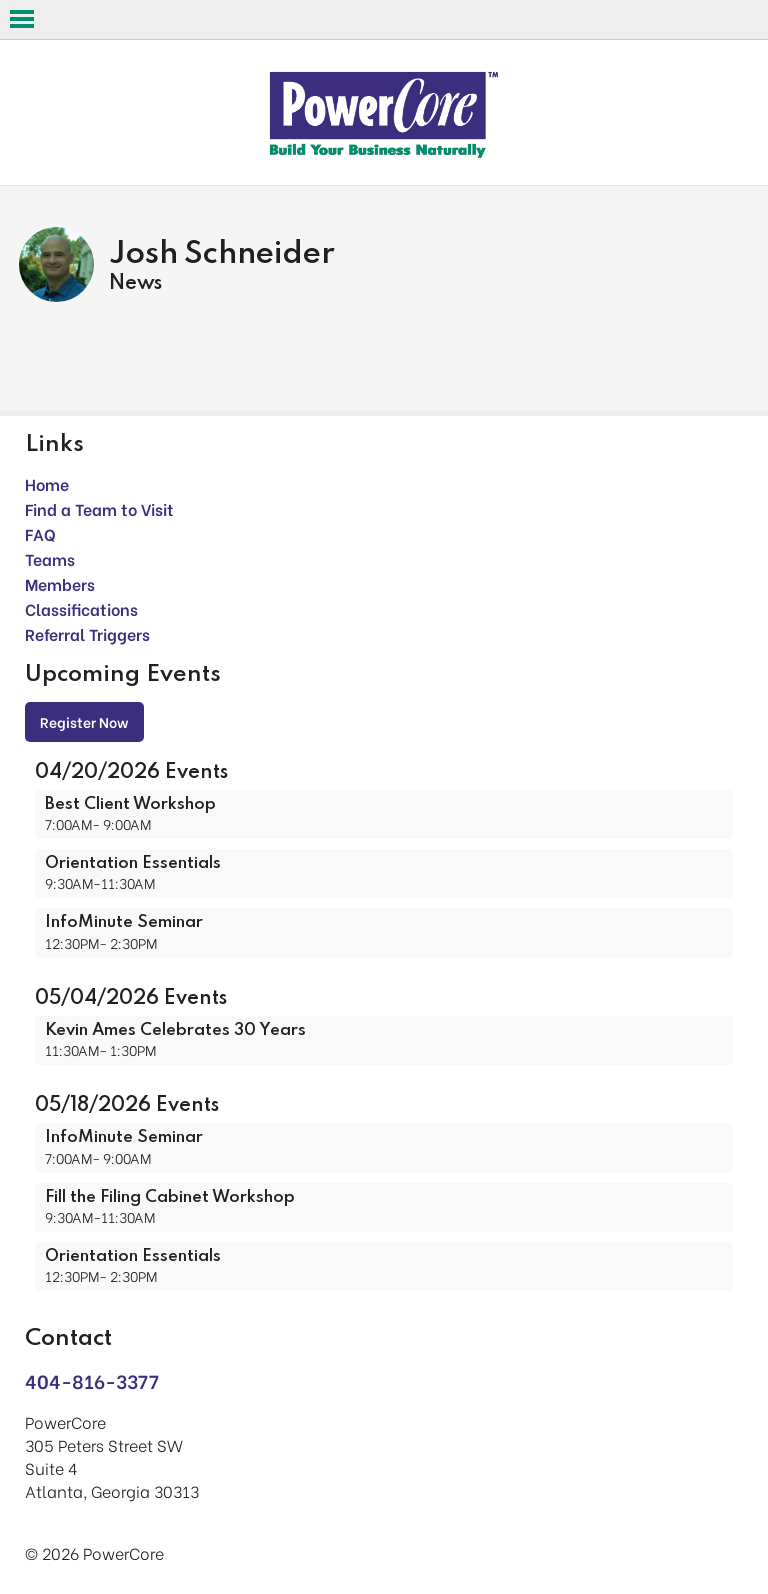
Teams (50, 558)
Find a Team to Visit (99, 508)
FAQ (40, 533)
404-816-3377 (92, 1380)
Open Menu (22, 19)
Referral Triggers (87, 633)
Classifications (81, 608)
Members (60, 583)
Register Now (84, 721)
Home (47, 483)
